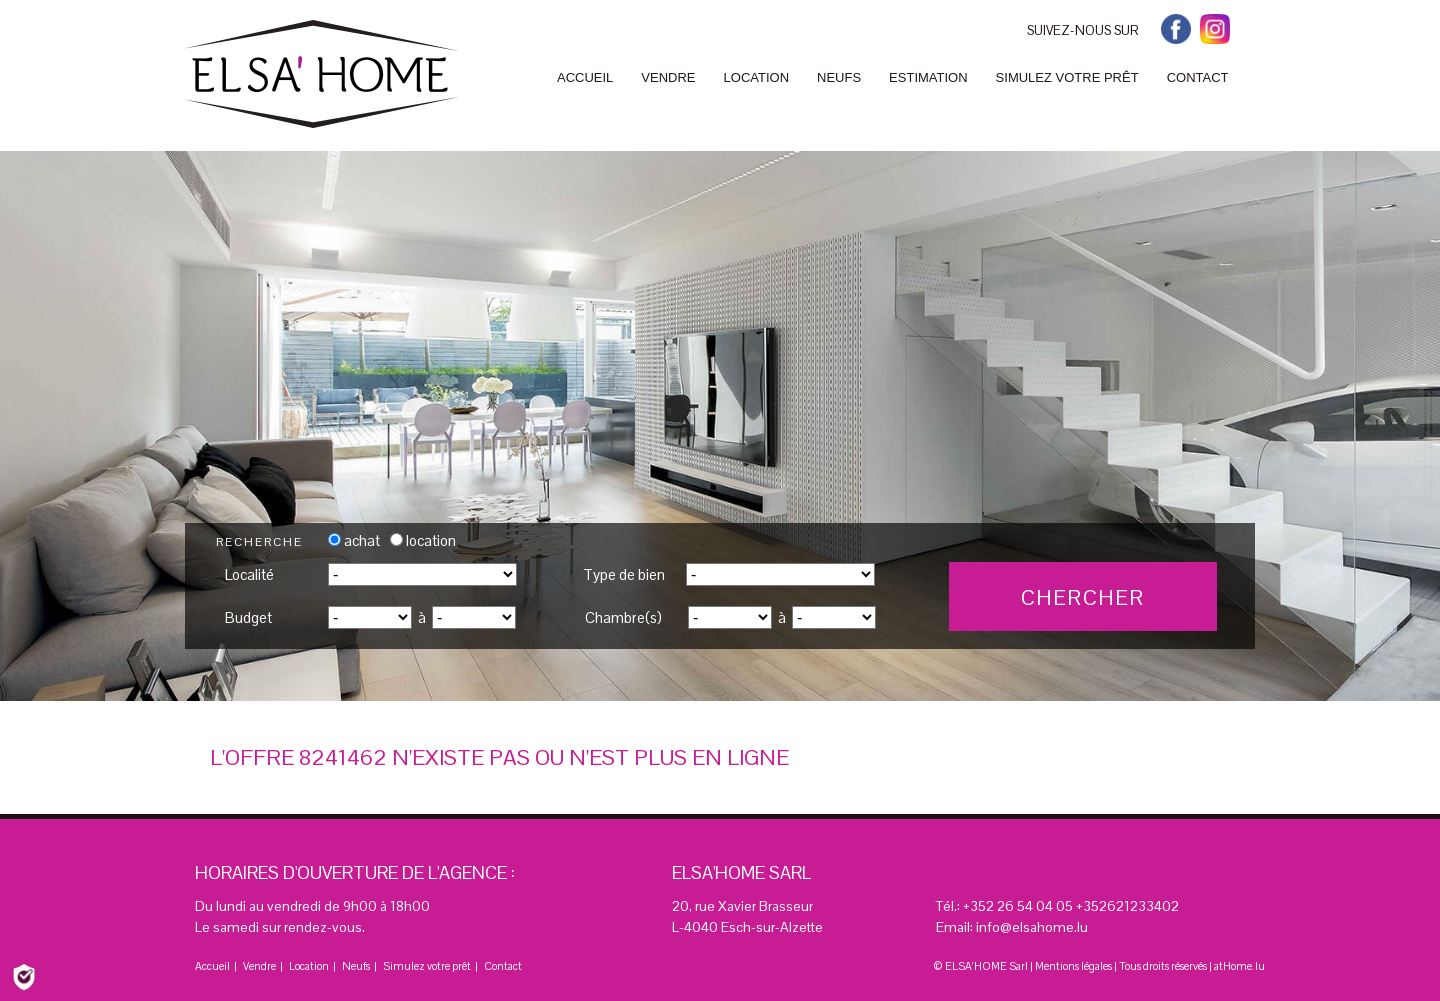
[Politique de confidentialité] (24, 975)
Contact (503, 966)
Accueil (212, 966)
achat (354, 540)
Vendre (259, 966)
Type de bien (624, 574)
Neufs (356, 966)
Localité (249, 574)
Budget (248, 617)
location (423, 540)
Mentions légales (1073, 966)
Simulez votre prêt (427, 966)
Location (309, 966)
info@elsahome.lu (1032, 927)
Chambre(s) (623, 617)
